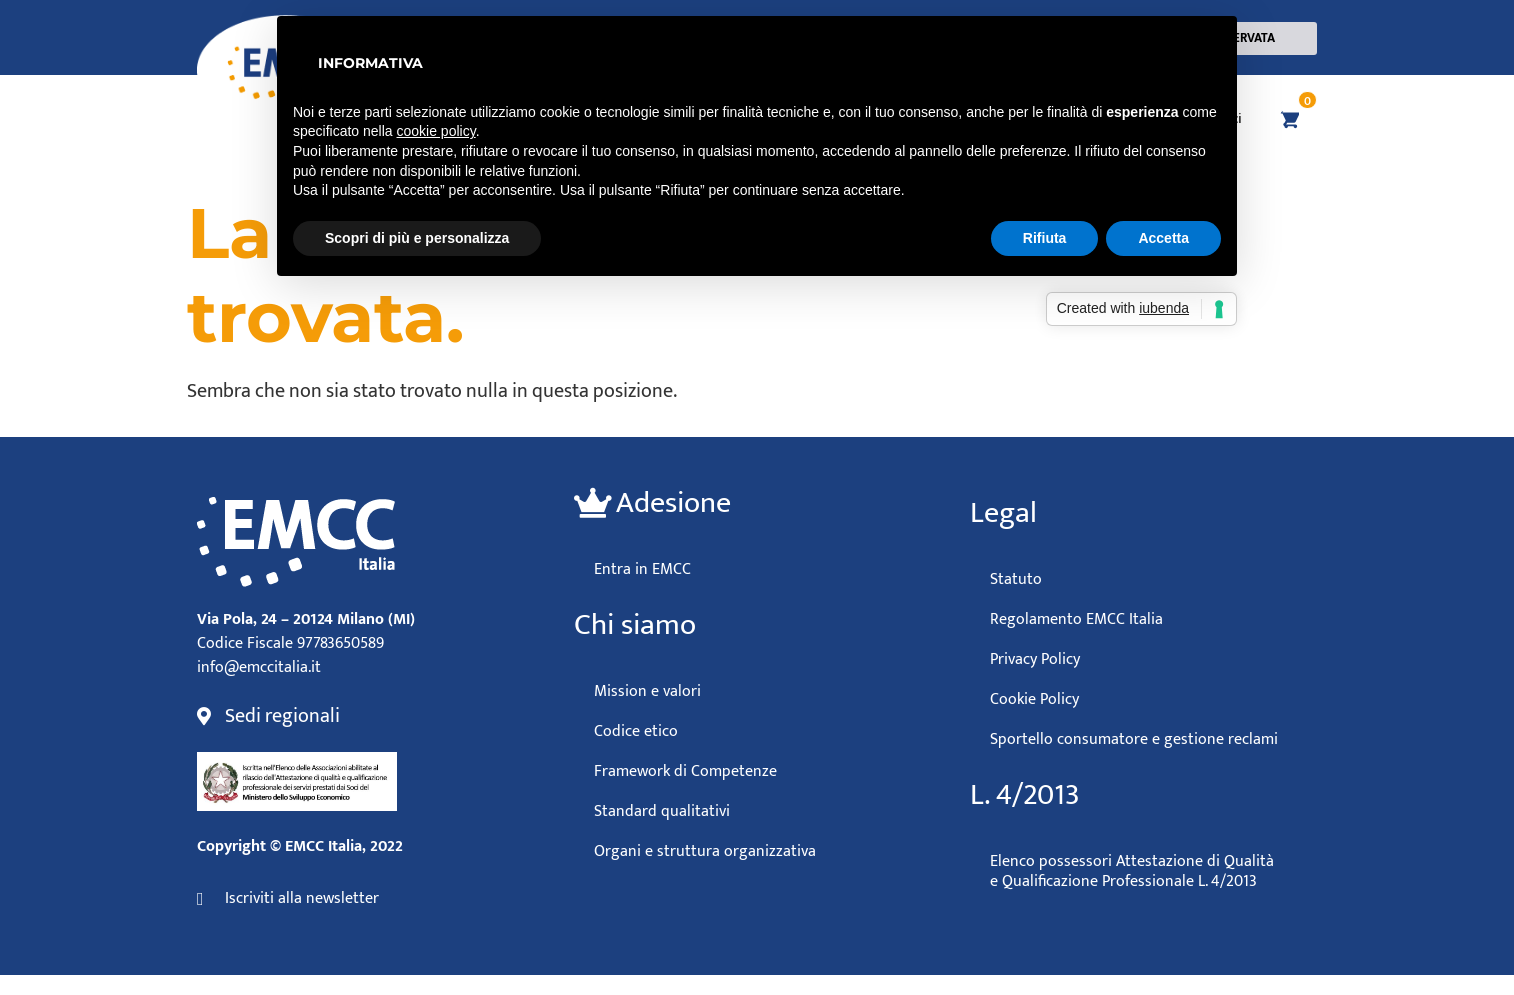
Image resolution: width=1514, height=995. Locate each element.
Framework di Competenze (685, 771)
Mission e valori (647, 691)
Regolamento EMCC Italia (1076, 619)
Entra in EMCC (642, 569)
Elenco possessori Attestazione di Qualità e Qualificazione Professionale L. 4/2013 (1132, 871)
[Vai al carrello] (1287, 119)
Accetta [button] (1163, 238)
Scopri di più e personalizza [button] (417, 238)
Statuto (1016, 579)
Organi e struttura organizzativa (705, 851)
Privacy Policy (1035, 659)
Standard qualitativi (662, 811)
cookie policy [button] (436, 131)
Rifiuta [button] (1045, 238)
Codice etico (636, 731)
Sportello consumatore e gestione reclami (1134, 739)
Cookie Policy (1034, 699)
